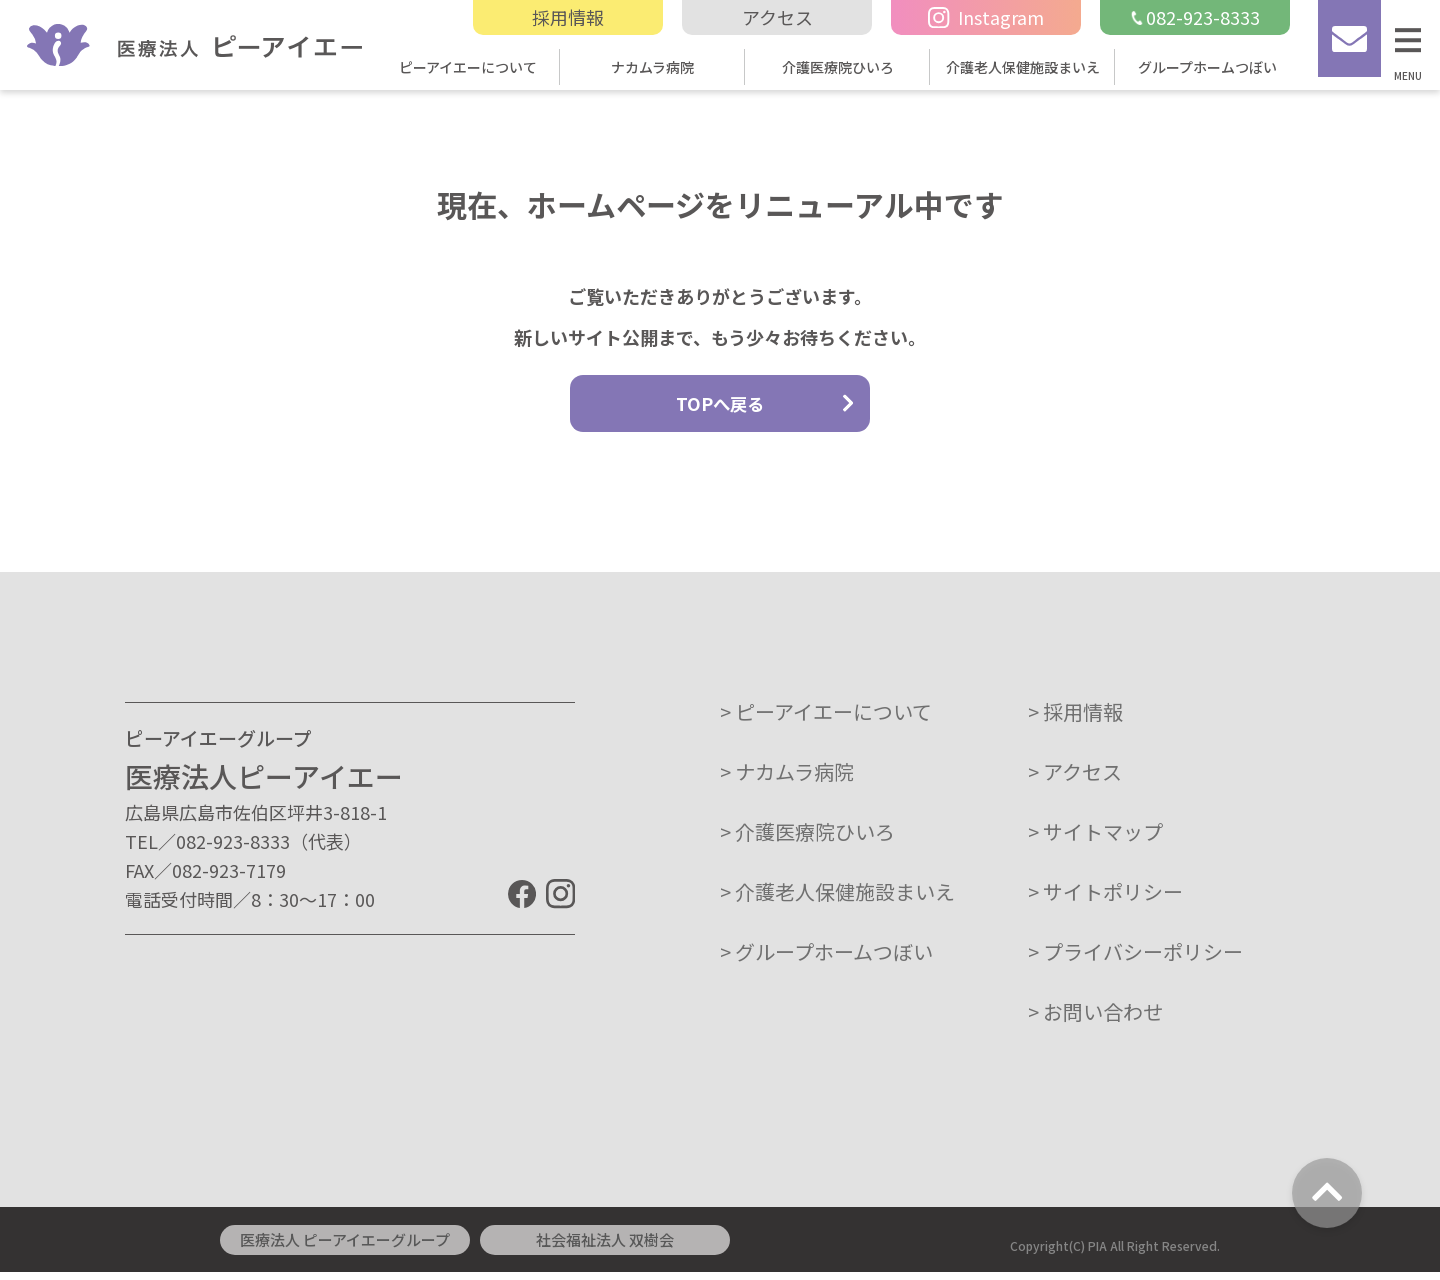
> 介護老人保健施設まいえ (837, 899)
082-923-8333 (1195, 17)
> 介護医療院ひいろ (807, 839)
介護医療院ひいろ (838, 67)
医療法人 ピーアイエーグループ (345, 1247)
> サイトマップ (1095, 839)
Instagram (985, 17)
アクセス (777, 17)
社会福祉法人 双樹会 (605, 1247)
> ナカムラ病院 (787, 779)
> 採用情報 (1075, 719)
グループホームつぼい (1207, 67)
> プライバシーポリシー (1135, 959)
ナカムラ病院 (652, 67)
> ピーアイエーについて (826, 719)
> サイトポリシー (1105, 899)
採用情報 (568, 17)
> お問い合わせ (1095, 1019)
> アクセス (1075, 779)
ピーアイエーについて (468, 67)
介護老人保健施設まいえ (1023, 67)
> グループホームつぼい (826, 959)
